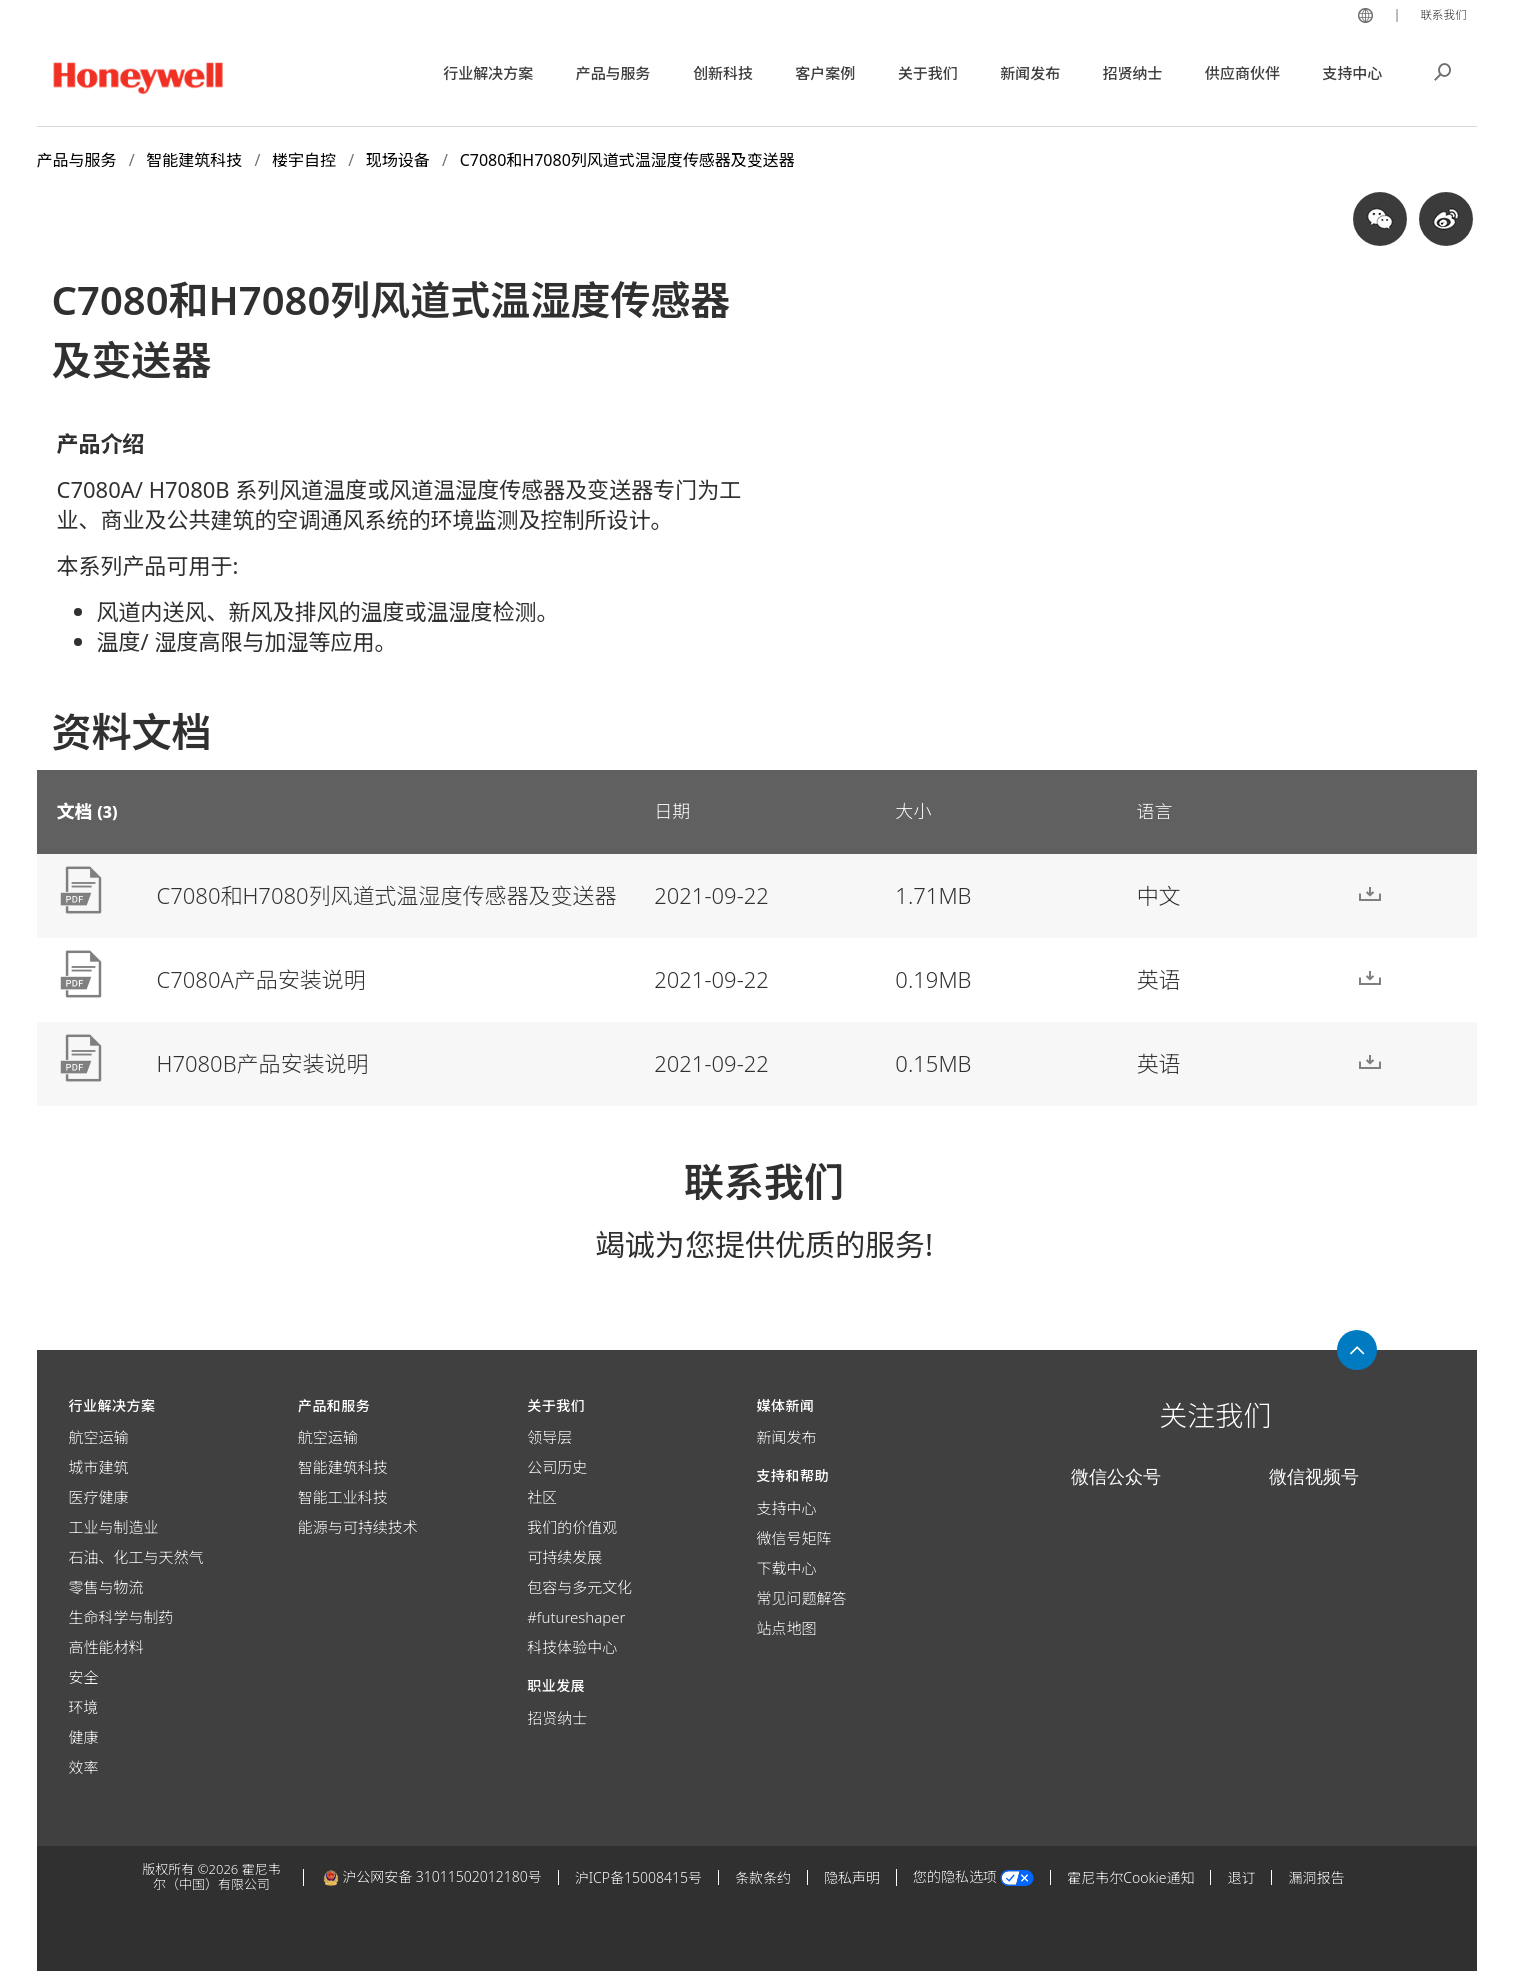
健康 (84, 1737)
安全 (84, 1677)
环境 (84, 1707)
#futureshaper (576, 1617)
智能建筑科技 (343, 1467)
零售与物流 (106, 1587)
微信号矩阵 (793, 1538)
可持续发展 (564, 1557)
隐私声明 (852, 1877)
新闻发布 (786, 1437)
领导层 (549, 1437)
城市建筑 (99, 1467)
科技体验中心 (572, 1647)
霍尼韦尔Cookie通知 (1130, 1877)
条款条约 (763, 1877)
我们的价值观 (572, 1527)
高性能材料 (106, 1647)
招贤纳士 (557, 1718)
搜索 (1443, 70)
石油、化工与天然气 (136, 1557)
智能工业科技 (343, 1497)
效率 (84, 1767)
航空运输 (99, 1437)
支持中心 (786, 1508)
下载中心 (786, 1568)
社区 (542, 1497)
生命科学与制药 (121, 1617)
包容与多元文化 (579, 1587)
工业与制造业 (114, 1527)
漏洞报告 (1316, 1877)
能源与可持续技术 (358, 1527)
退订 (1241, 1877)
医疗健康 (99, 1497)
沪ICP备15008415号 (638, 1877)
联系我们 (1440, 14)
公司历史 (557, 1467)
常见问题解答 (801, 1598)
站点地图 (786, 1628)
